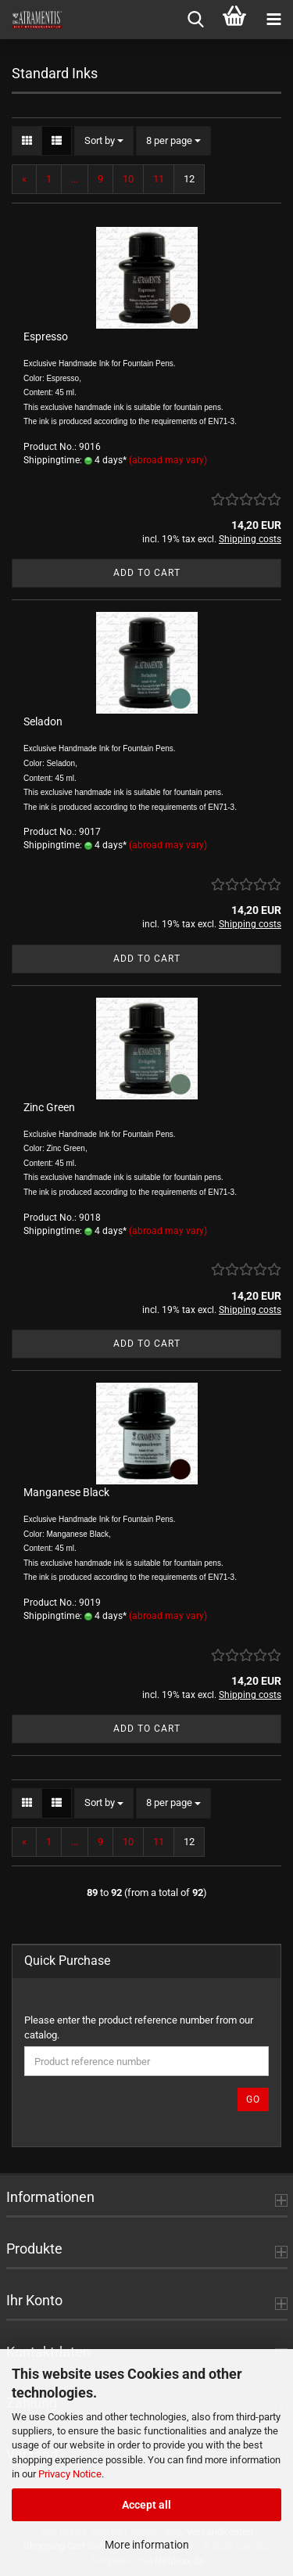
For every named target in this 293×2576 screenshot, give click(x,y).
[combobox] (104, 141)
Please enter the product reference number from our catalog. (138, 2027)
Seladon (43, 721)
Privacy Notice (70, 2474)
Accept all (146, 2505)
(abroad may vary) (168, 460)
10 (128, 179)
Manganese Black (66, 1492)
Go (253, 2099)
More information (147, 2544)
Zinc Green (49, 1107)
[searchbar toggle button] (195, 19)
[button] (27, 141)
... (74, 179)
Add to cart (146, 572)
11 (158, 179)
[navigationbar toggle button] (273, 19)
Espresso (45, 336)
